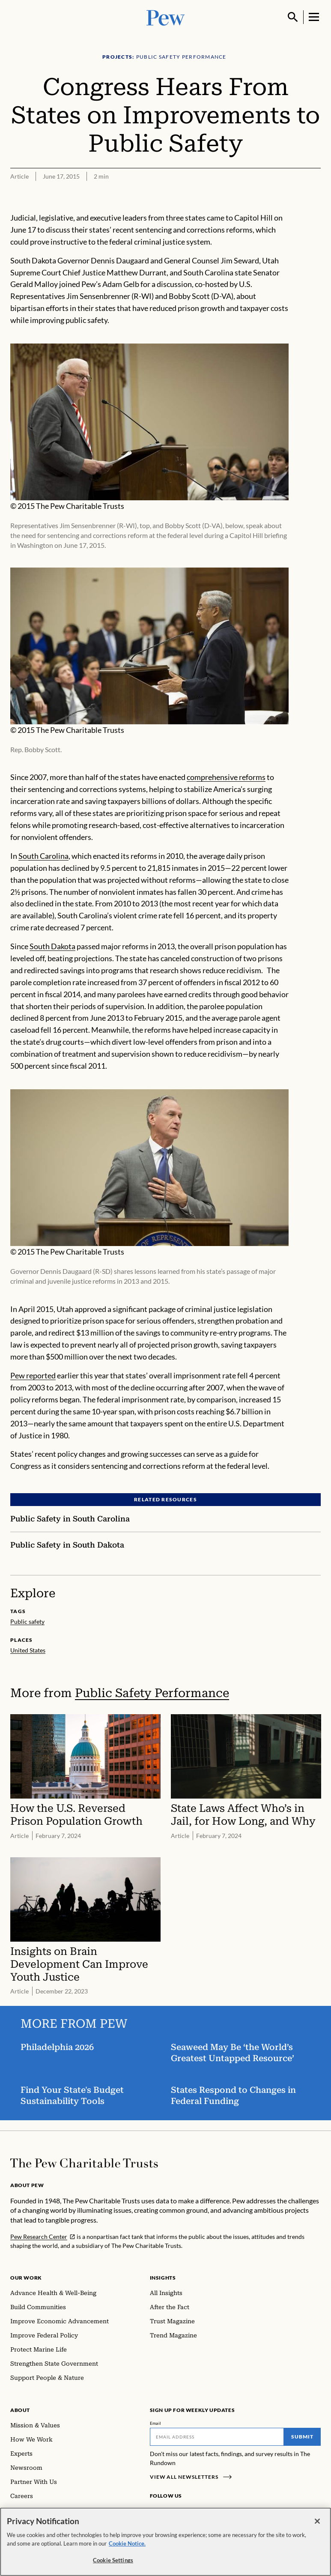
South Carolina (43, 856)
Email (155, 2423)
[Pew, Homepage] (165, 17)
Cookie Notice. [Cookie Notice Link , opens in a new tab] (127, 2544)
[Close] (317, 2522)
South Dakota (52, 946)
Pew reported (33, 1375)
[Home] (84, 2163)
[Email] (217, 2437)
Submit (302, 2436)
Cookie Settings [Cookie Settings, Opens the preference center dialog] (113, 2561)
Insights (163, 2277)
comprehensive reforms (226, 777)
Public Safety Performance (152, 1693)
